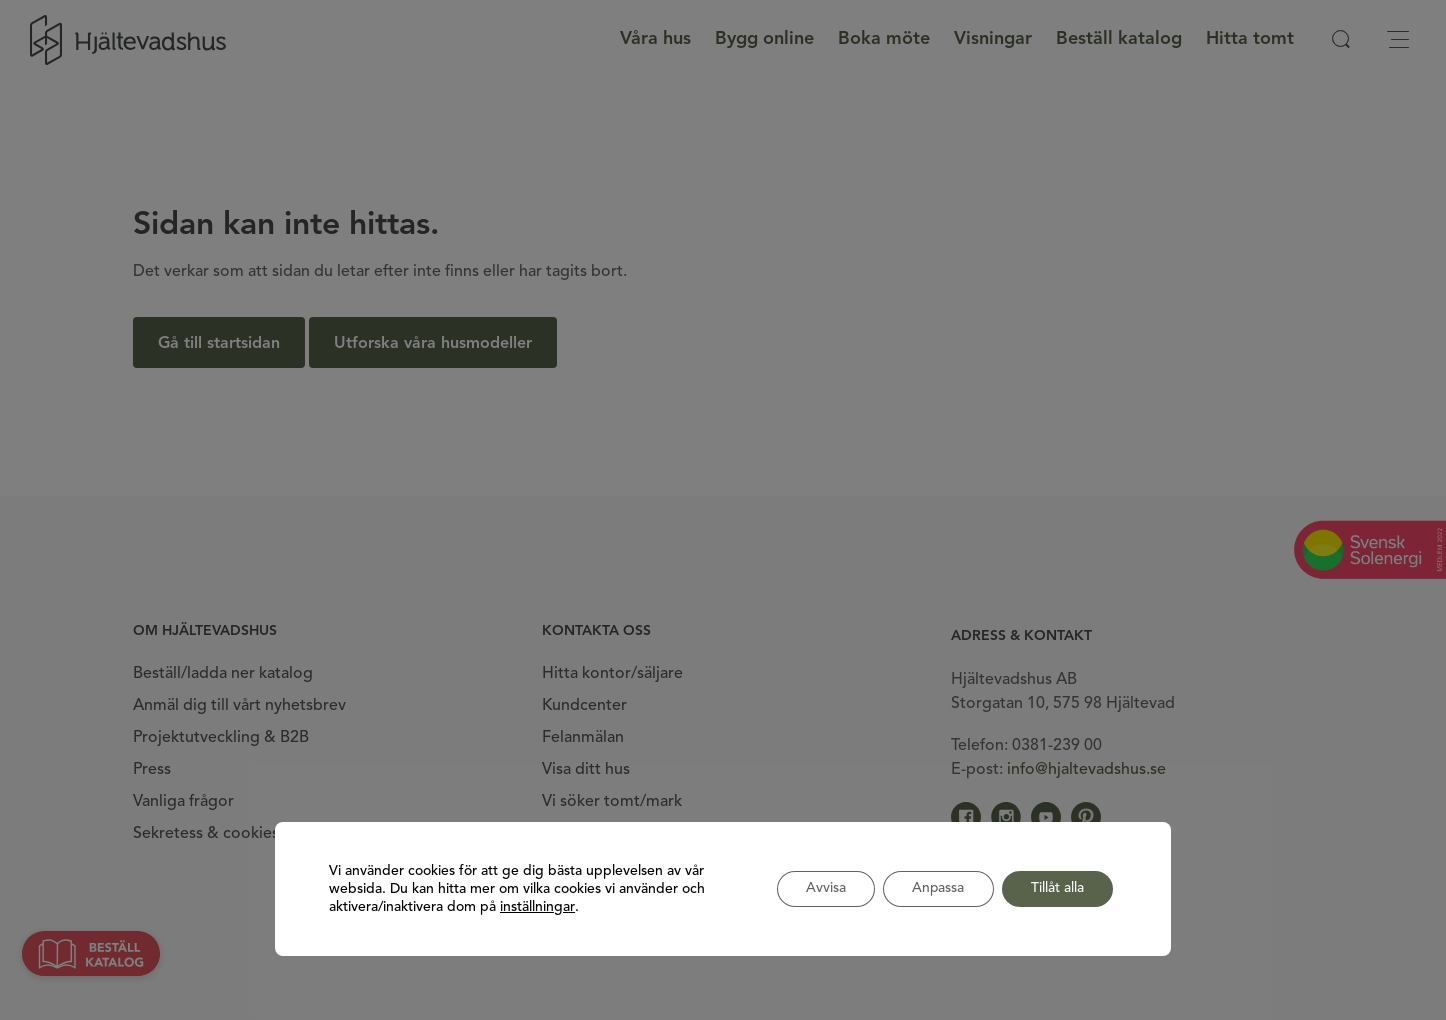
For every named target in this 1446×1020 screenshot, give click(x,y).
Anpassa (935, 889)
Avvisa (821, 889)
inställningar (537, 907)
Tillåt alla (1056, 889)
